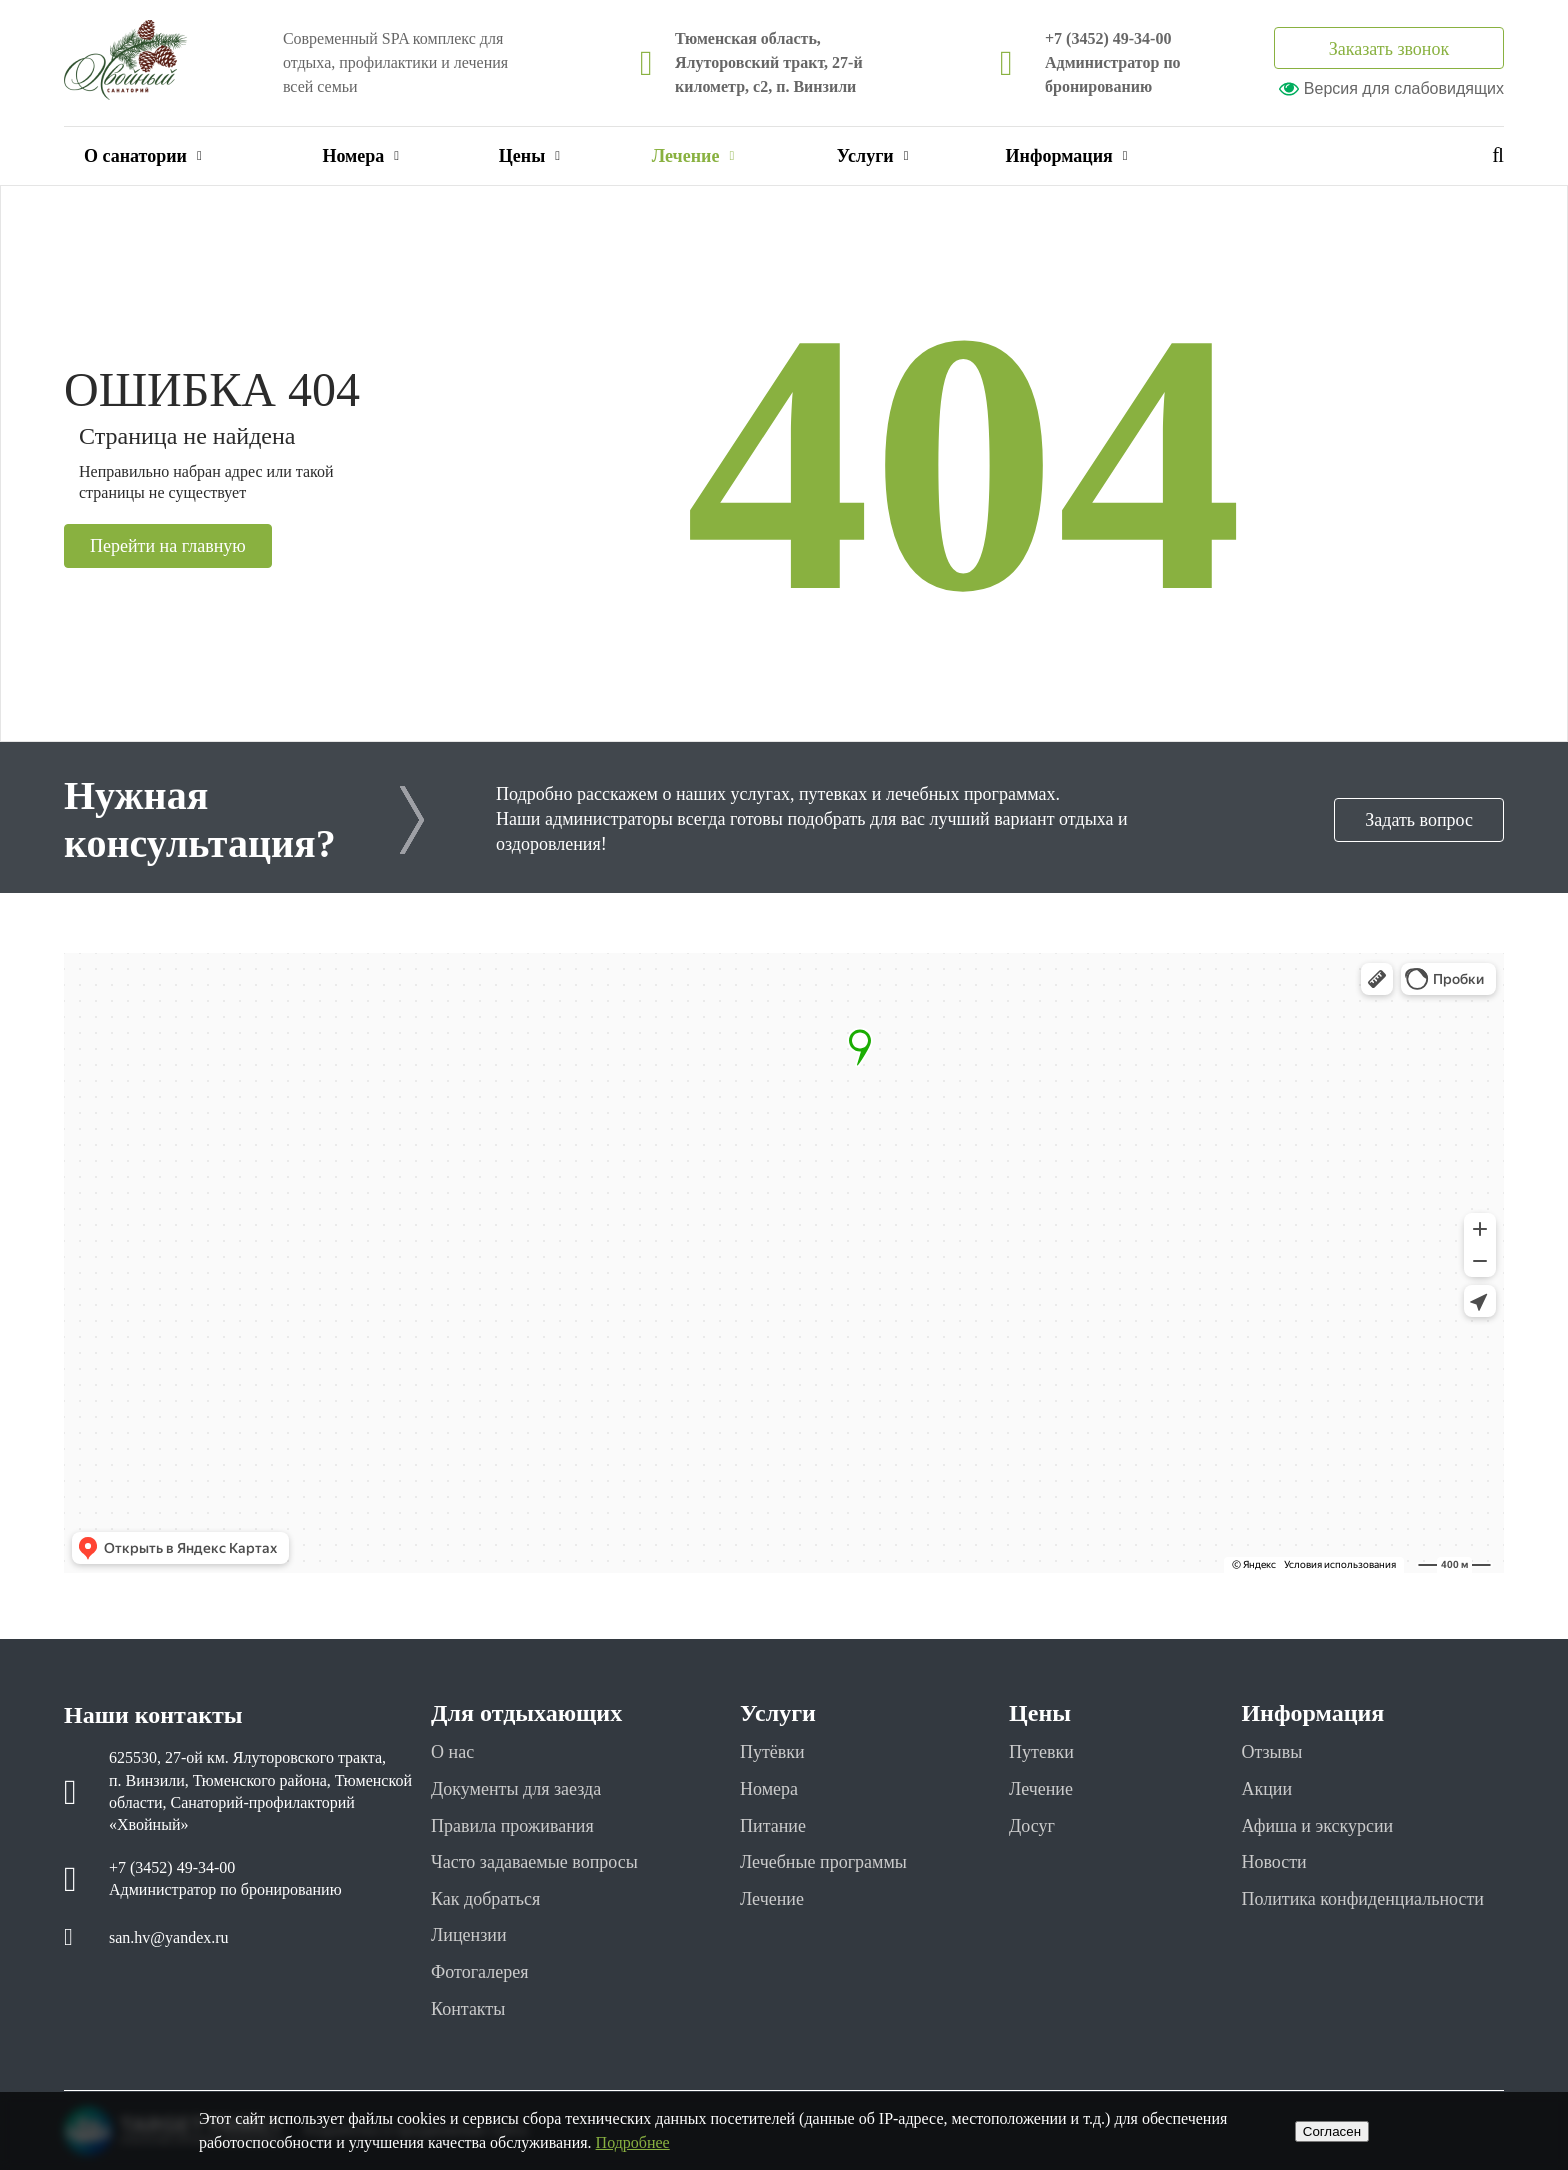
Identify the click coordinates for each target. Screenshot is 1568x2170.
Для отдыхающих (526, 1713)
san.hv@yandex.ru (169, 1937)
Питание (773, 1826)
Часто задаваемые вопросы (534, 1862)
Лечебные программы (823, 1862)
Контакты (468, 2009)
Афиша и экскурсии (1317, 1826)
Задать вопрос (1419, 820)
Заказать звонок (1389, 49)
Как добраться (485, 1899)
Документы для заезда (516, 1789)
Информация (1067, 156)
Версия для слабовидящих (1391, 89)
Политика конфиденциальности (1362, 1899)
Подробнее (633, 2142)
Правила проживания (512, 1826)
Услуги (873, 156)
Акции (1266, 1789)
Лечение (693, 156)
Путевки (1041, 1752)
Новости (1273, 1862)
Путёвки (772, 1752)
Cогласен (1332, 2131)
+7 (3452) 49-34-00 (1108, 38)
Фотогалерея (479, 1972)
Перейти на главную (168, 546)
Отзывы (1271, 1752)
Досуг (1032, 1826)
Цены (529, 156)
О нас (452, 1752)
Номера (360, 156)
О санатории (143, 156)
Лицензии (468, 1935)
